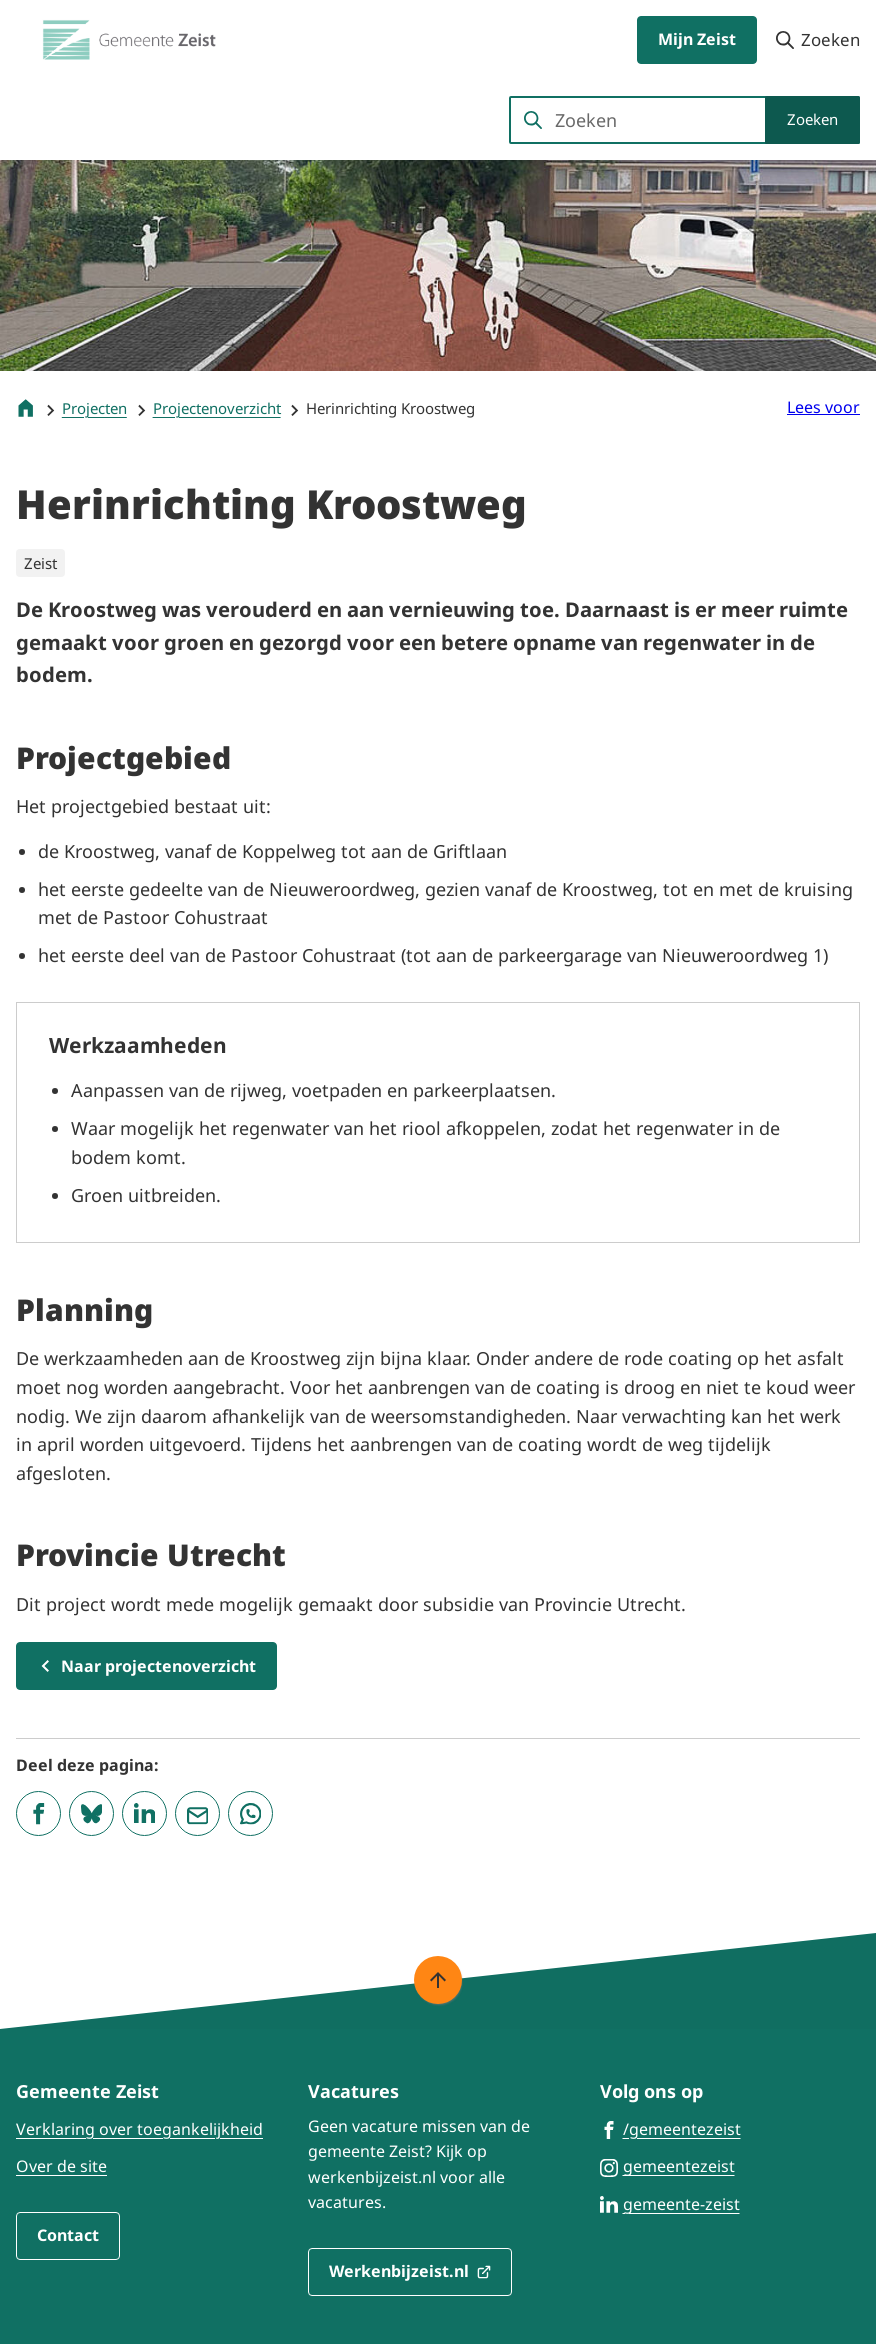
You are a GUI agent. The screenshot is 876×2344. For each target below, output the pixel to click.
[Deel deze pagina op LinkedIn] (144, 1813)
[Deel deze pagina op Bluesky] (91, 1813)
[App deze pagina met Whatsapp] (250, 1813)
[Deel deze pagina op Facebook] (38, 1813)
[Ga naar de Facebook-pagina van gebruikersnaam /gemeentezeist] (670, 2128)
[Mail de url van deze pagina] (197, 1813)
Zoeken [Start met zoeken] (812, 119)
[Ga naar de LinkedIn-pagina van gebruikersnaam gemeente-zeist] (670, 2203)
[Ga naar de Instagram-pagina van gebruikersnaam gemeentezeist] (667, 2165)
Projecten (94, 408)
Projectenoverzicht (217, 408)
